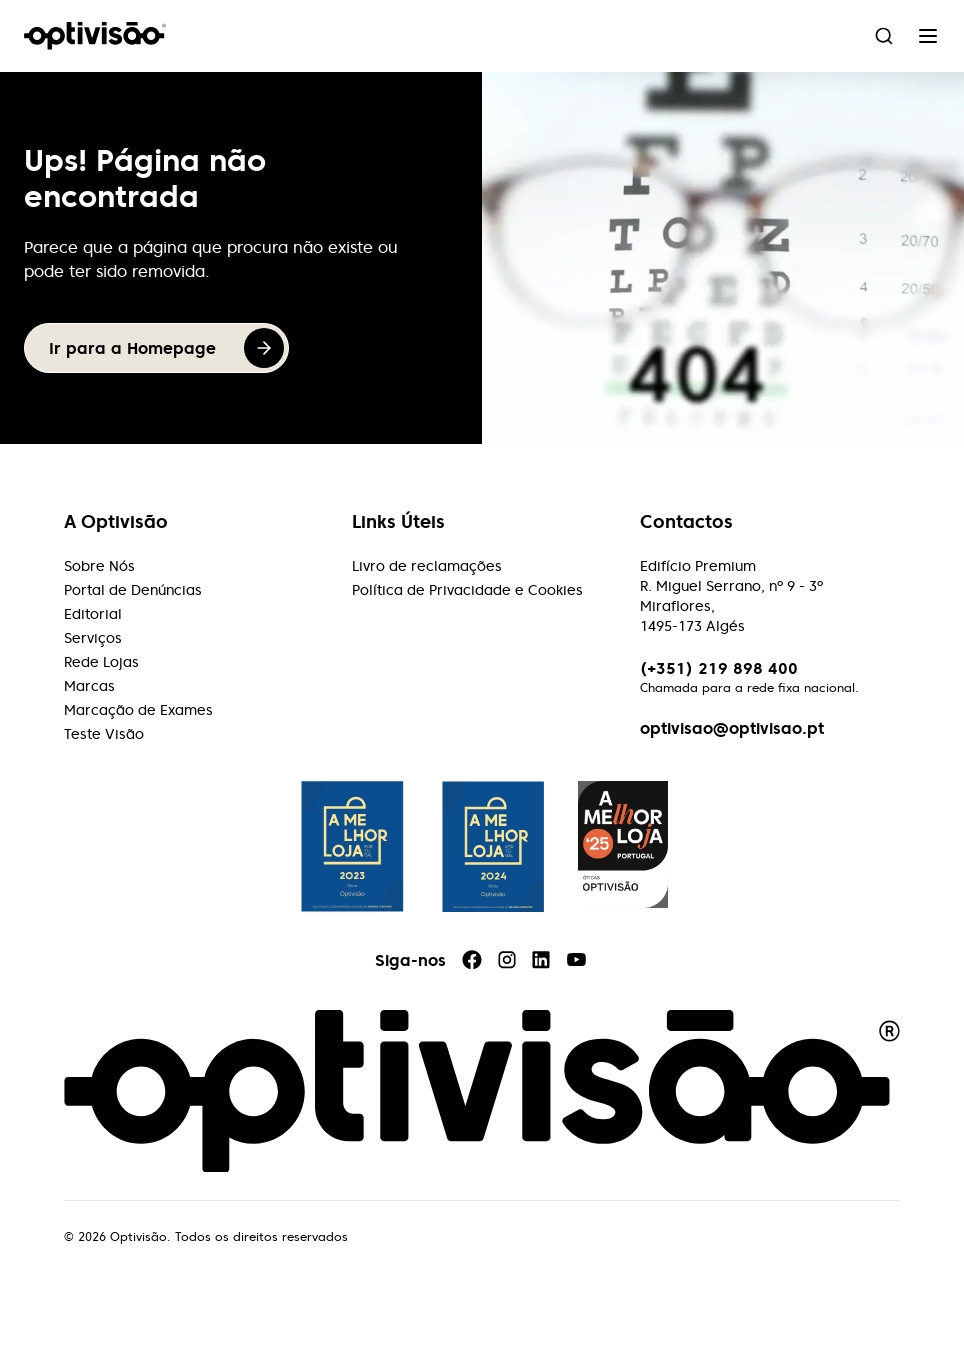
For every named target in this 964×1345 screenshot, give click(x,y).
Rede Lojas (101, 662)
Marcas (89, 686)
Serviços (93, 638)
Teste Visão (104, 734)
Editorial (93, 614)
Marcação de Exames (138, 710)
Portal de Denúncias (133, 590)
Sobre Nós (99, 566)
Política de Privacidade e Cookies (467, 590)
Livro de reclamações (427, 566)
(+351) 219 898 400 (719, 668)
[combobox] (884, 36)
